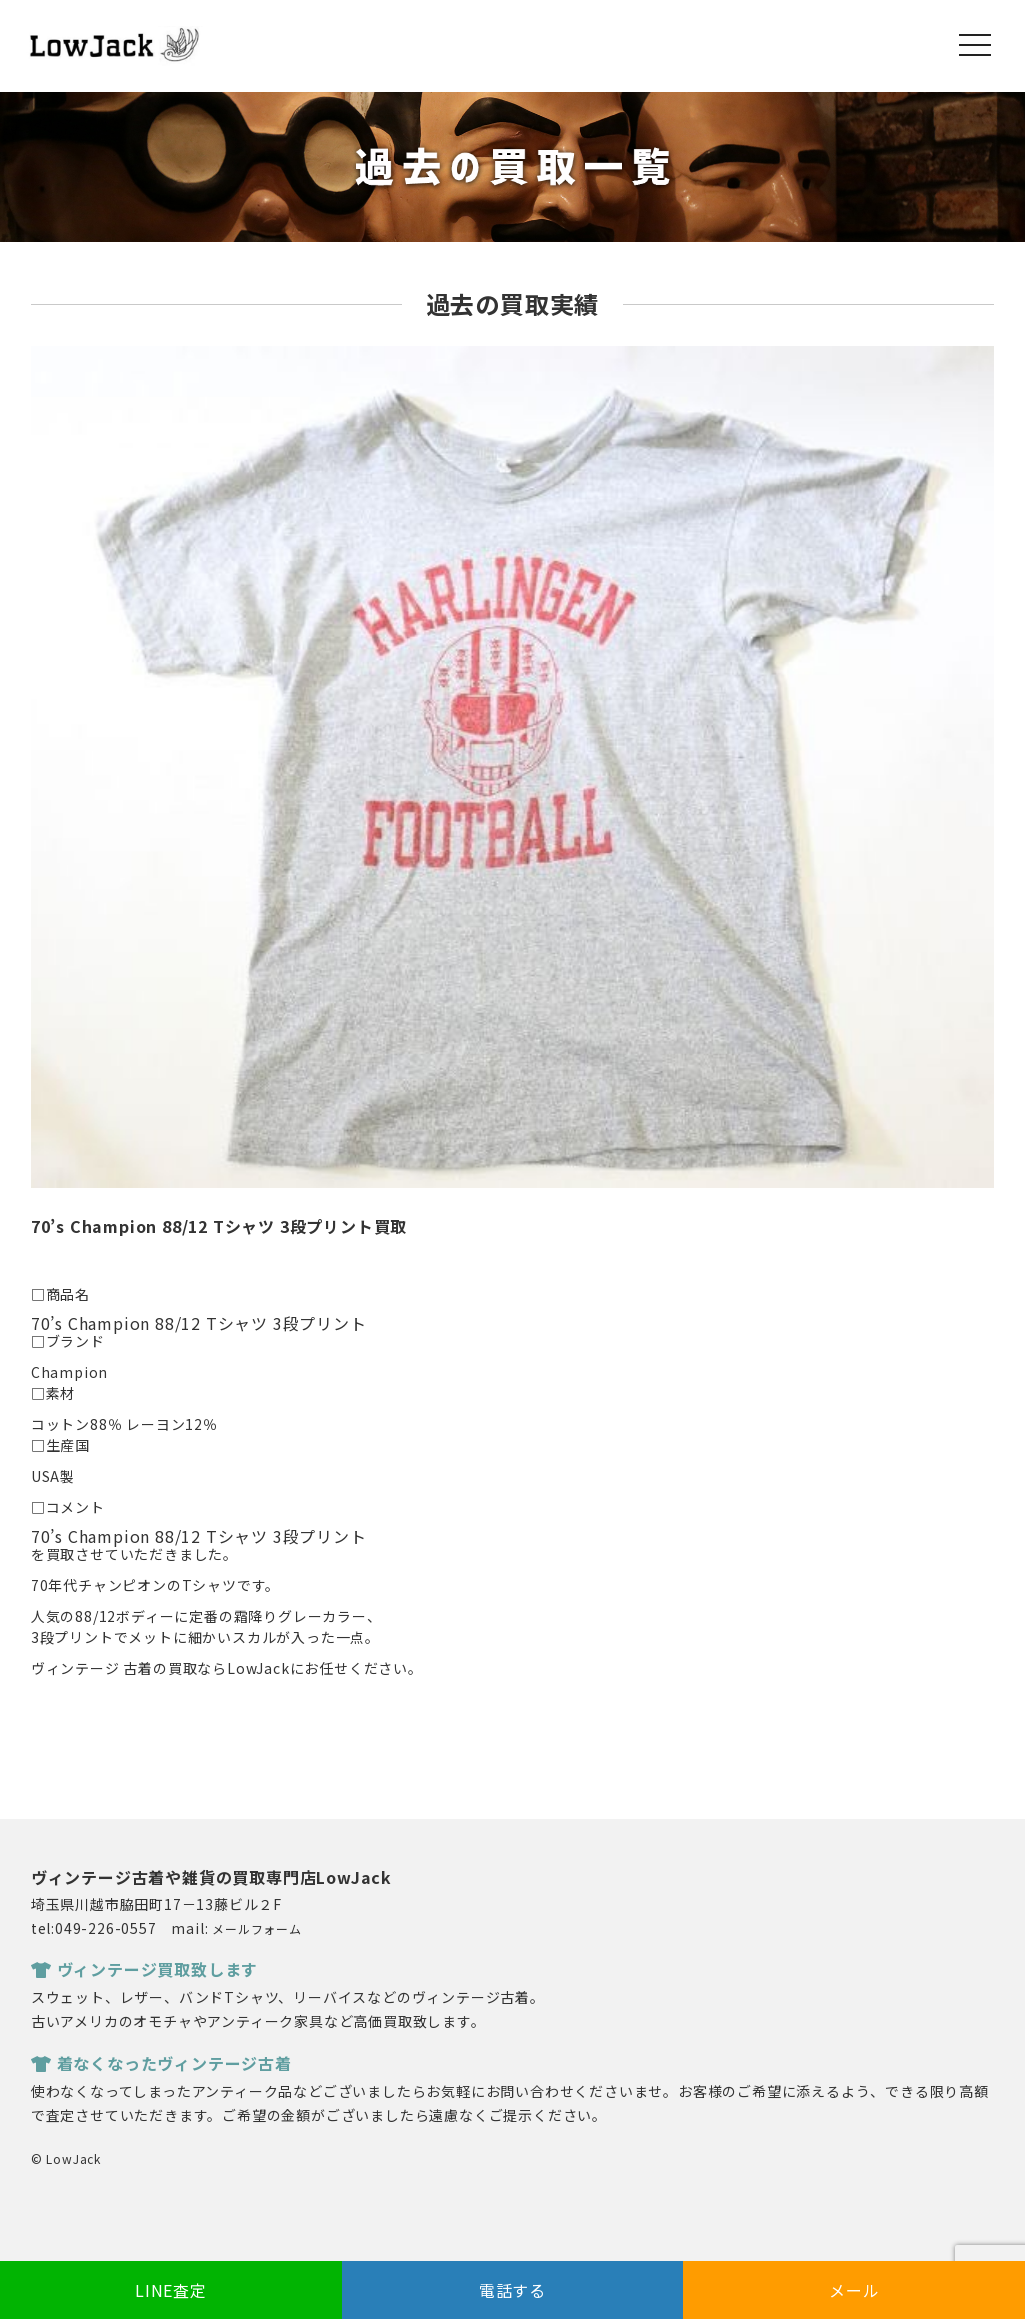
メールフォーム (257, 1928)
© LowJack (66, 2158)
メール (854, 2290)
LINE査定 (171, 2290)
